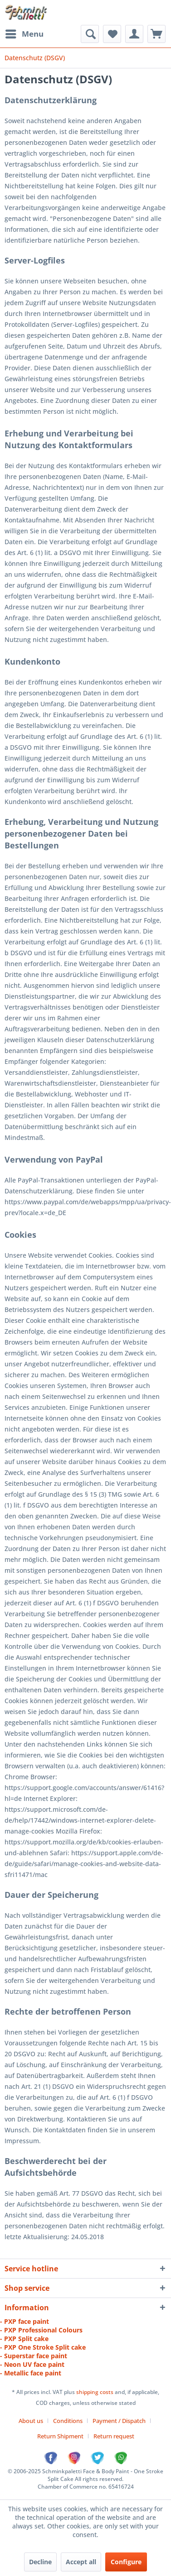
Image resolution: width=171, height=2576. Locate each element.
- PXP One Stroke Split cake (43, 2347)
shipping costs (95, 2392)
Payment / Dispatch (119, 2421)
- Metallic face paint (30, 2373)
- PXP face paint (24, 2321)
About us (31, 2421)
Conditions (68, 2421)
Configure (126, 2561)
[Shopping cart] (156, 34)
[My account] (134, 34)
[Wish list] (112, 34)
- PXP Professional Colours (41, 2330)
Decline (40, 2561)
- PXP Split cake (24, 2338)
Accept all (81, 2561)
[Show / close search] (90, 34)
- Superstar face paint (33, 2355)
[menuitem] (24, 34)
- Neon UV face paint (32, 2364)
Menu (24, 33)
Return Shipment (60, 2436)
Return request (113, 2436)
